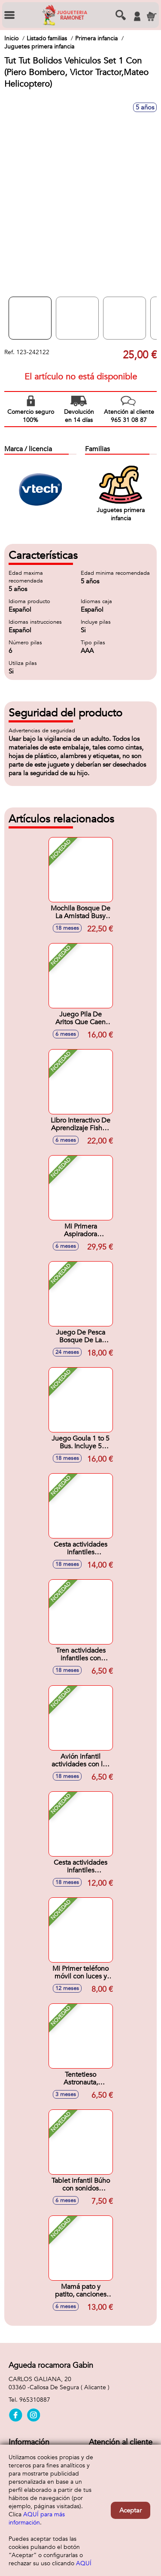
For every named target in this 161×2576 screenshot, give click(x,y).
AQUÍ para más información (37, 2518)
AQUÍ (83, 2563)
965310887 (34, 2400)
